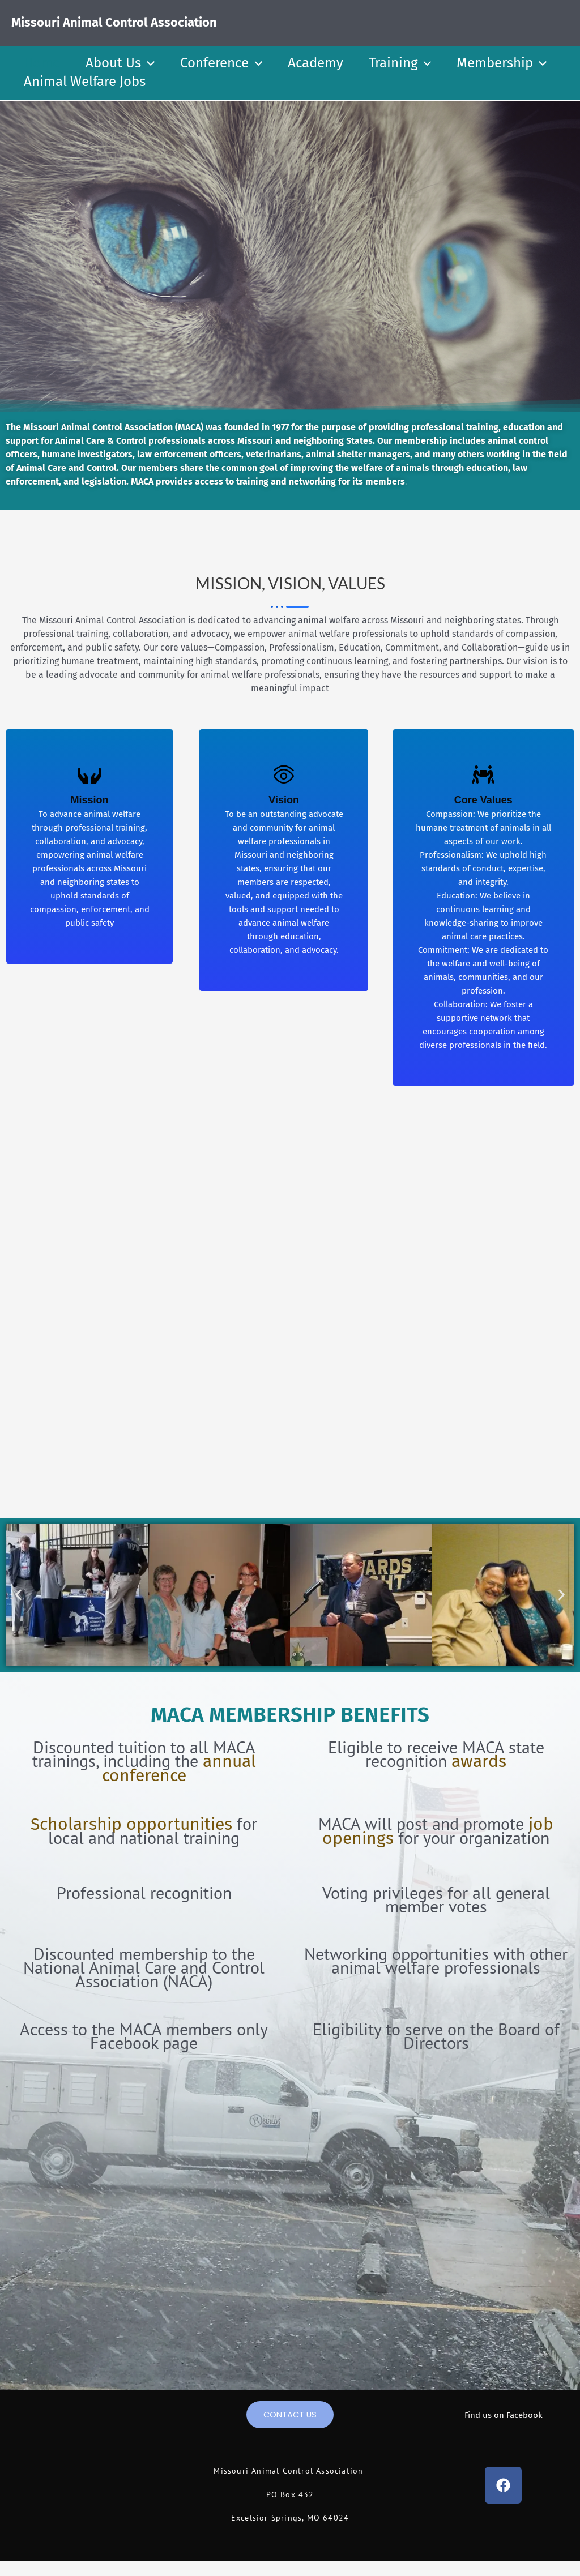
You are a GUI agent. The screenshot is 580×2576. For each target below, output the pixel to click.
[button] (150, 63)
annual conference (179, 1768)
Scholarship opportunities (131, 1823)
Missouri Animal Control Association (114, 22)
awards (478, 1761)
